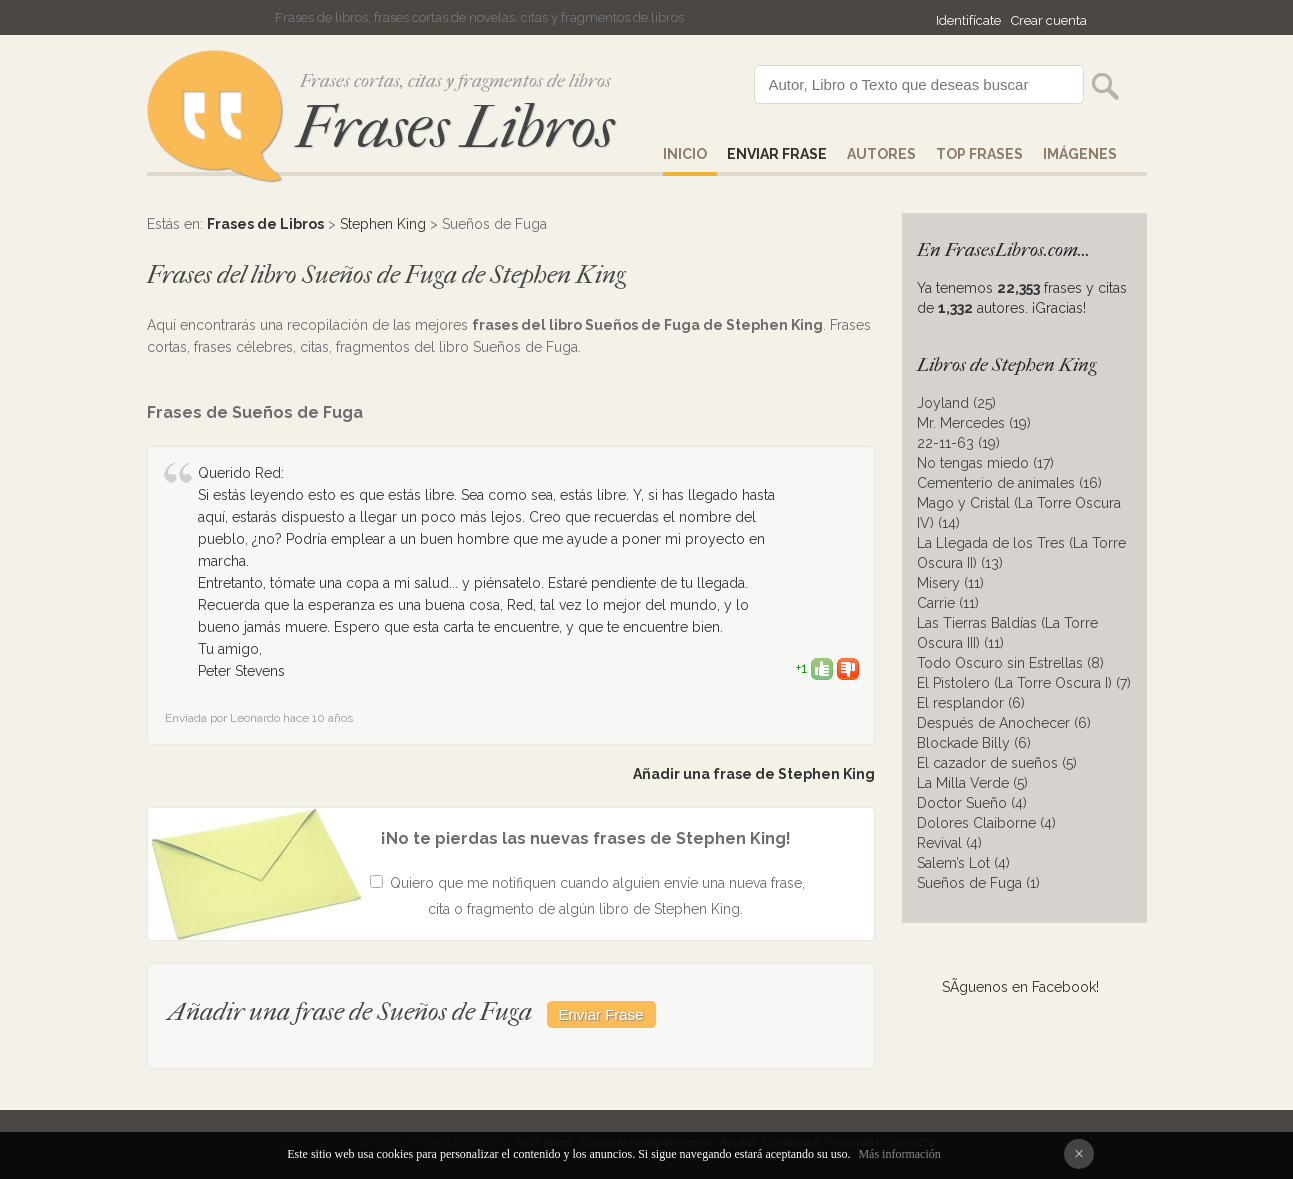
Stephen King (383, 224)
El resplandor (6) (971, 703)
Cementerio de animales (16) (1009, 483)
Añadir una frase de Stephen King (754, 774)
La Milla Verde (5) (972, 783)
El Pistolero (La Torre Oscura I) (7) (1024, 683)
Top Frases (979, 154)
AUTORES (881, 154)
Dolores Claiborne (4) (986, 823)
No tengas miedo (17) (985, 463)
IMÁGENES (1080, 154)
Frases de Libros (265, 224)
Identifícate (968, 20)
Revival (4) (949, 843)
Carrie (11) (948, 603)
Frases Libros (455, 127)
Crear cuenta (1049, 20)
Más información (899, 1154)
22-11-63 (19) (958, 443)
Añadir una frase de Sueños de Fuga (350, 1011)
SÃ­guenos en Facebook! (1020, 987)
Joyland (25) (956, 403)
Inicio (685, 154)
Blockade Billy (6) (974, 743)
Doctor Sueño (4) (972, 803)
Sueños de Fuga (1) (978, 883)
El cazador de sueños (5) (997, 763)
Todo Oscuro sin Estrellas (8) (1010, 663)
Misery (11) (950, 583)
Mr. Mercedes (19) (974, 423)
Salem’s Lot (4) (963, 863)
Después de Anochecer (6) (1004, 723)
